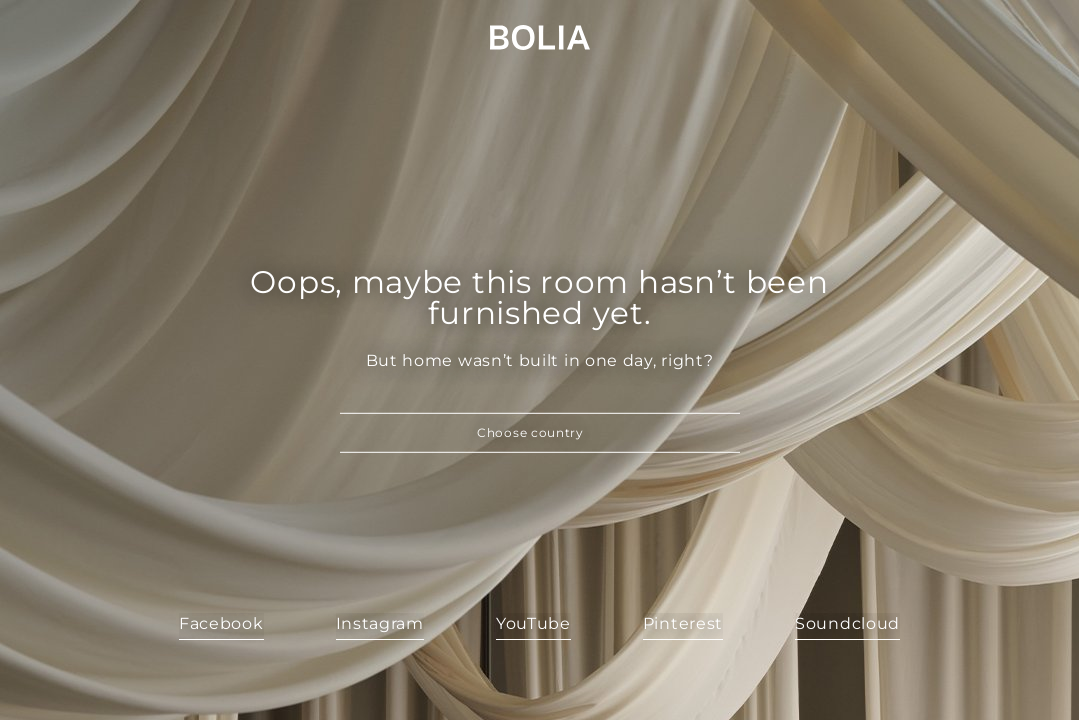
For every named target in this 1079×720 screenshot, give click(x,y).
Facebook (221, 623)
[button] (540, 433)
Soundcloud (847, 623)
